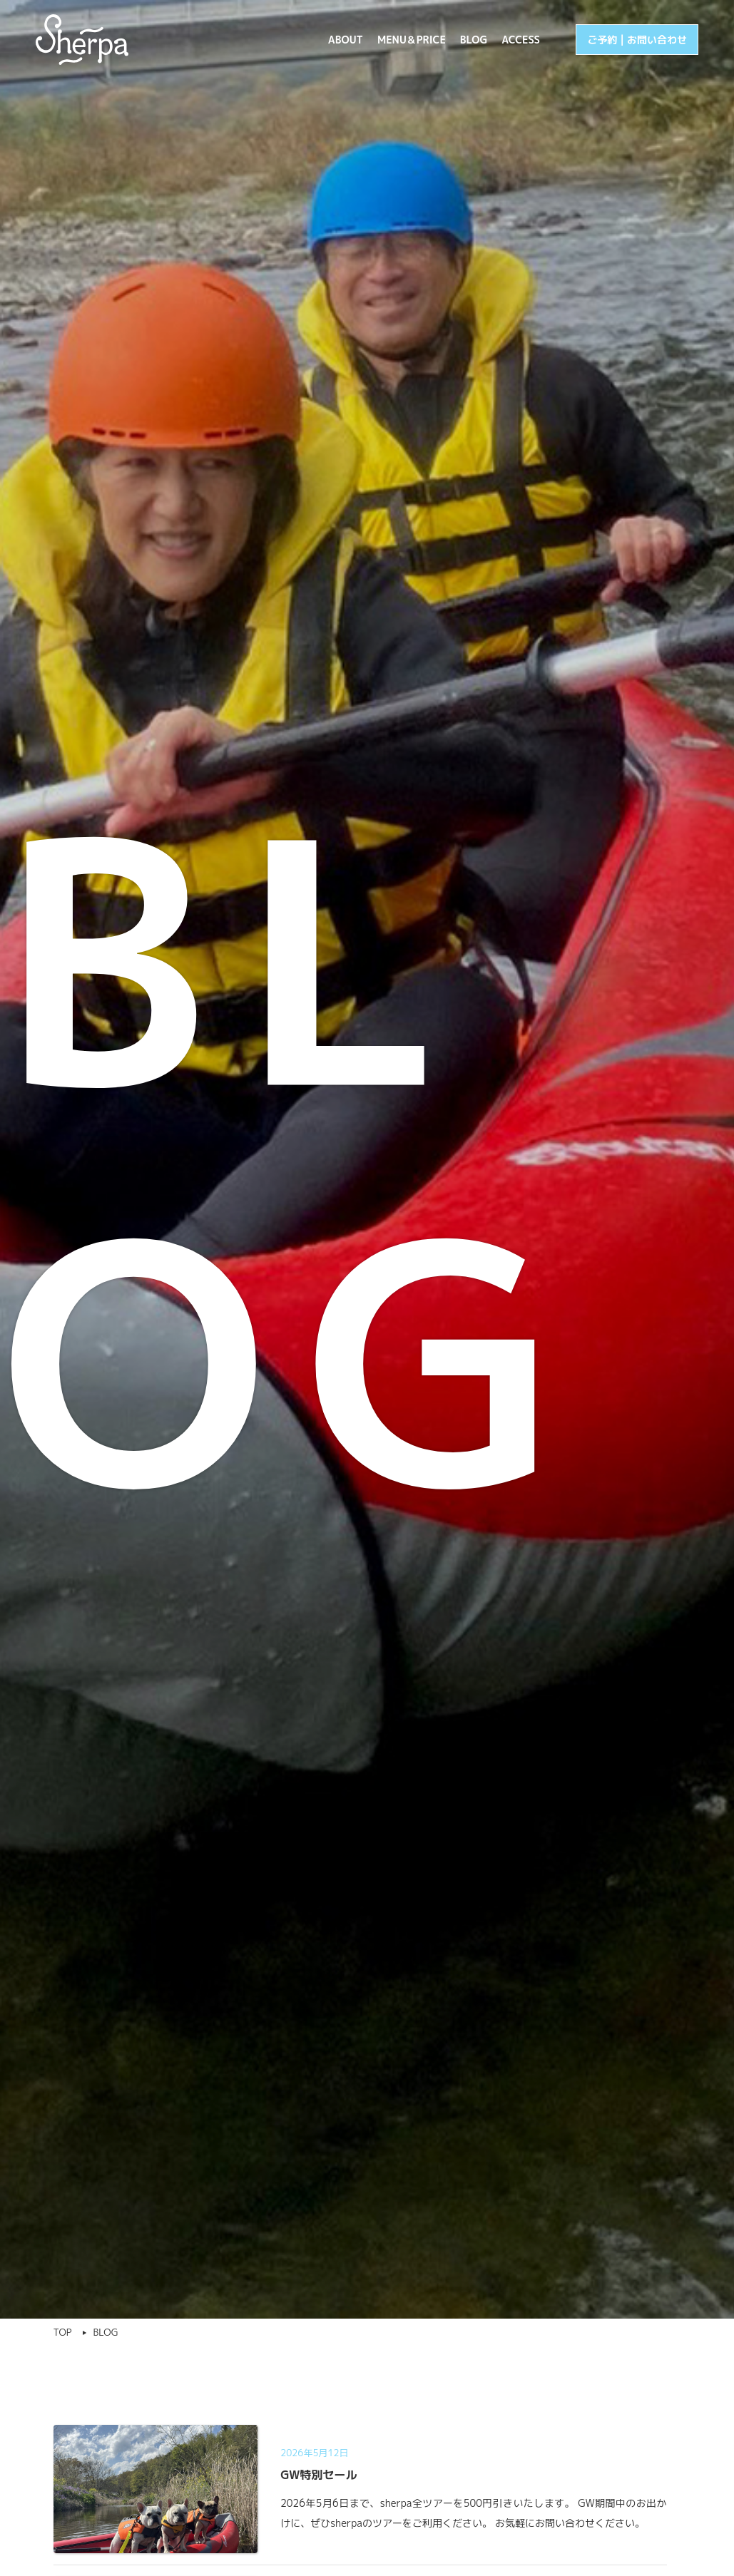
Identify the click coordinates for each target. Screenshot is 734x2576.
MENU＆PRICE (411, 39)
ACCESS (520, 39)
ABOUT (345, 39)
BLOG (473, 39)
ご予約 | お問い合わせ (637, 39)
